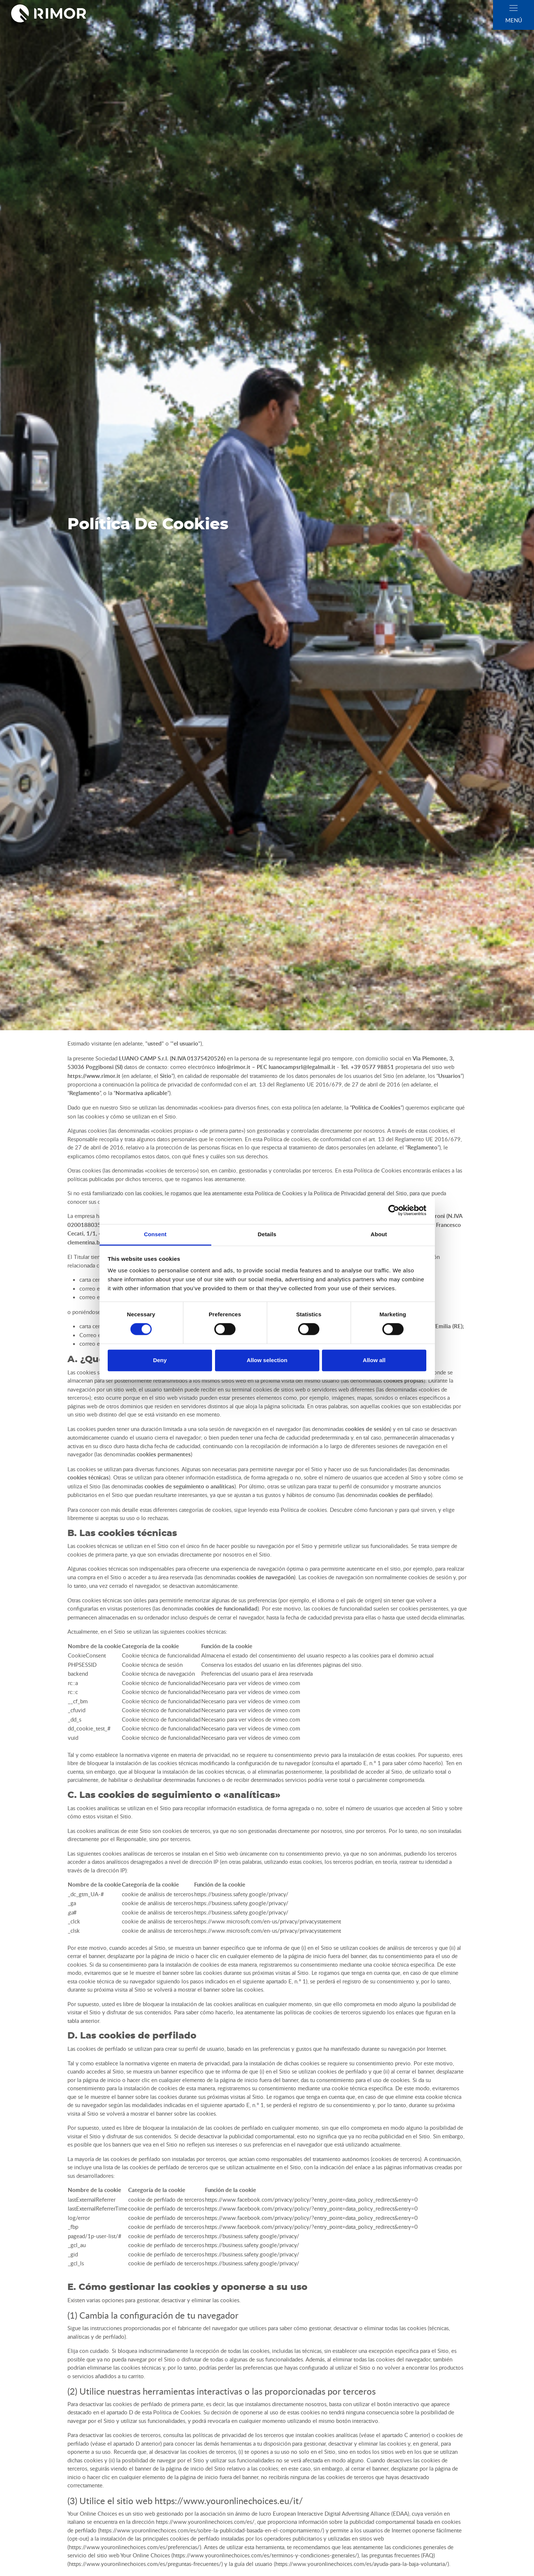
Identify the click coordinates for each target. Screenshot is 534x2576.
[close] (513, 8)
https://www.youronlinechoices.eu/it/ (229, 2500)
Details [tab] (267, 1234)
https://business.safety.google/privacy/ (241, 1894)
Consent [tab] (155, 1234)
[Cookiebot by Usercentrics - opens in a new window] (393, 1210)
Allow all (374, 1360)
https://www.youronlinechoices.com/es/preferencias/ (134, 2547)
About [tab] (379, 1234)
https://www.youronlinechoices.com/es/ (205, 2521)
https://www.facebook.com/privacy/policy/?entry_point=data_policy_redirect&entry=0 (311, 2199)
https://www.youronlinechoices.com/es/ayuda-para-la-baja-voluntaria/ (361, 2563)
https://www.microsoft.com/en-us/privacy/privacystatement (267, 1921)
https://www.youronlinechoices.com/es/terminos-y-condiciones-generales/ (265, 2555)
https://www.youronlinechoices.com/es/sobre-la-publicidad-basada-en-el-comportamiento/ (211, 2530)
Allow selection (267, 1360)
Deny (160, 1360)
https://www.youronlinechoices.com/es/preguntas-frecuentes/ (145, 2563)
